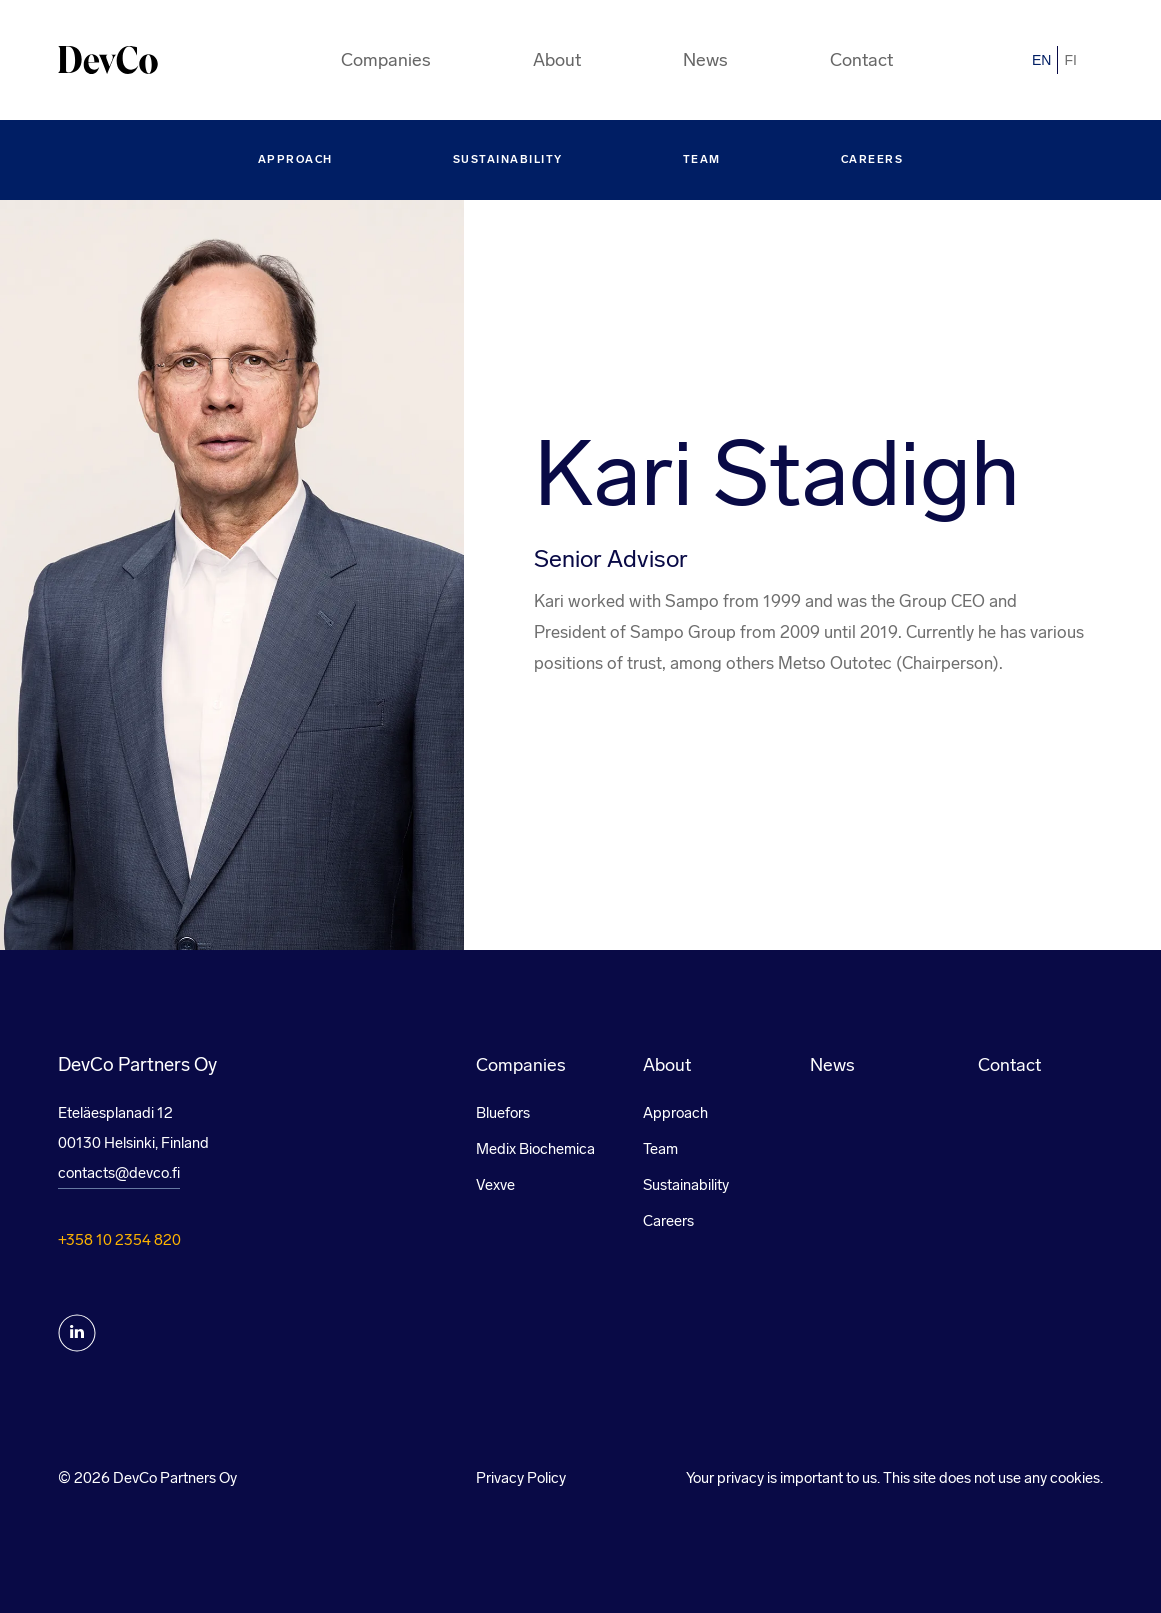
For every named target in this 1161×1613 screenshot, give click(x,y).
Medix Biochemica (535, 1149)
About (557, 60)
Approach (295, 159)
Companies (386, 60)
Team (702, 159)
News (705, 60)
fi (1070, 60)
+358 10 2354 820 (119, 1240)
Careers (872, 159)
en (1041, 60)
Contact (861, 60)
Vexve (495, 1185)
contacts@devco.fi (119, 1173)
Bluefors (503, 1113)
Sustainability (508, 159)
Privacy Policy (521, 1478)
